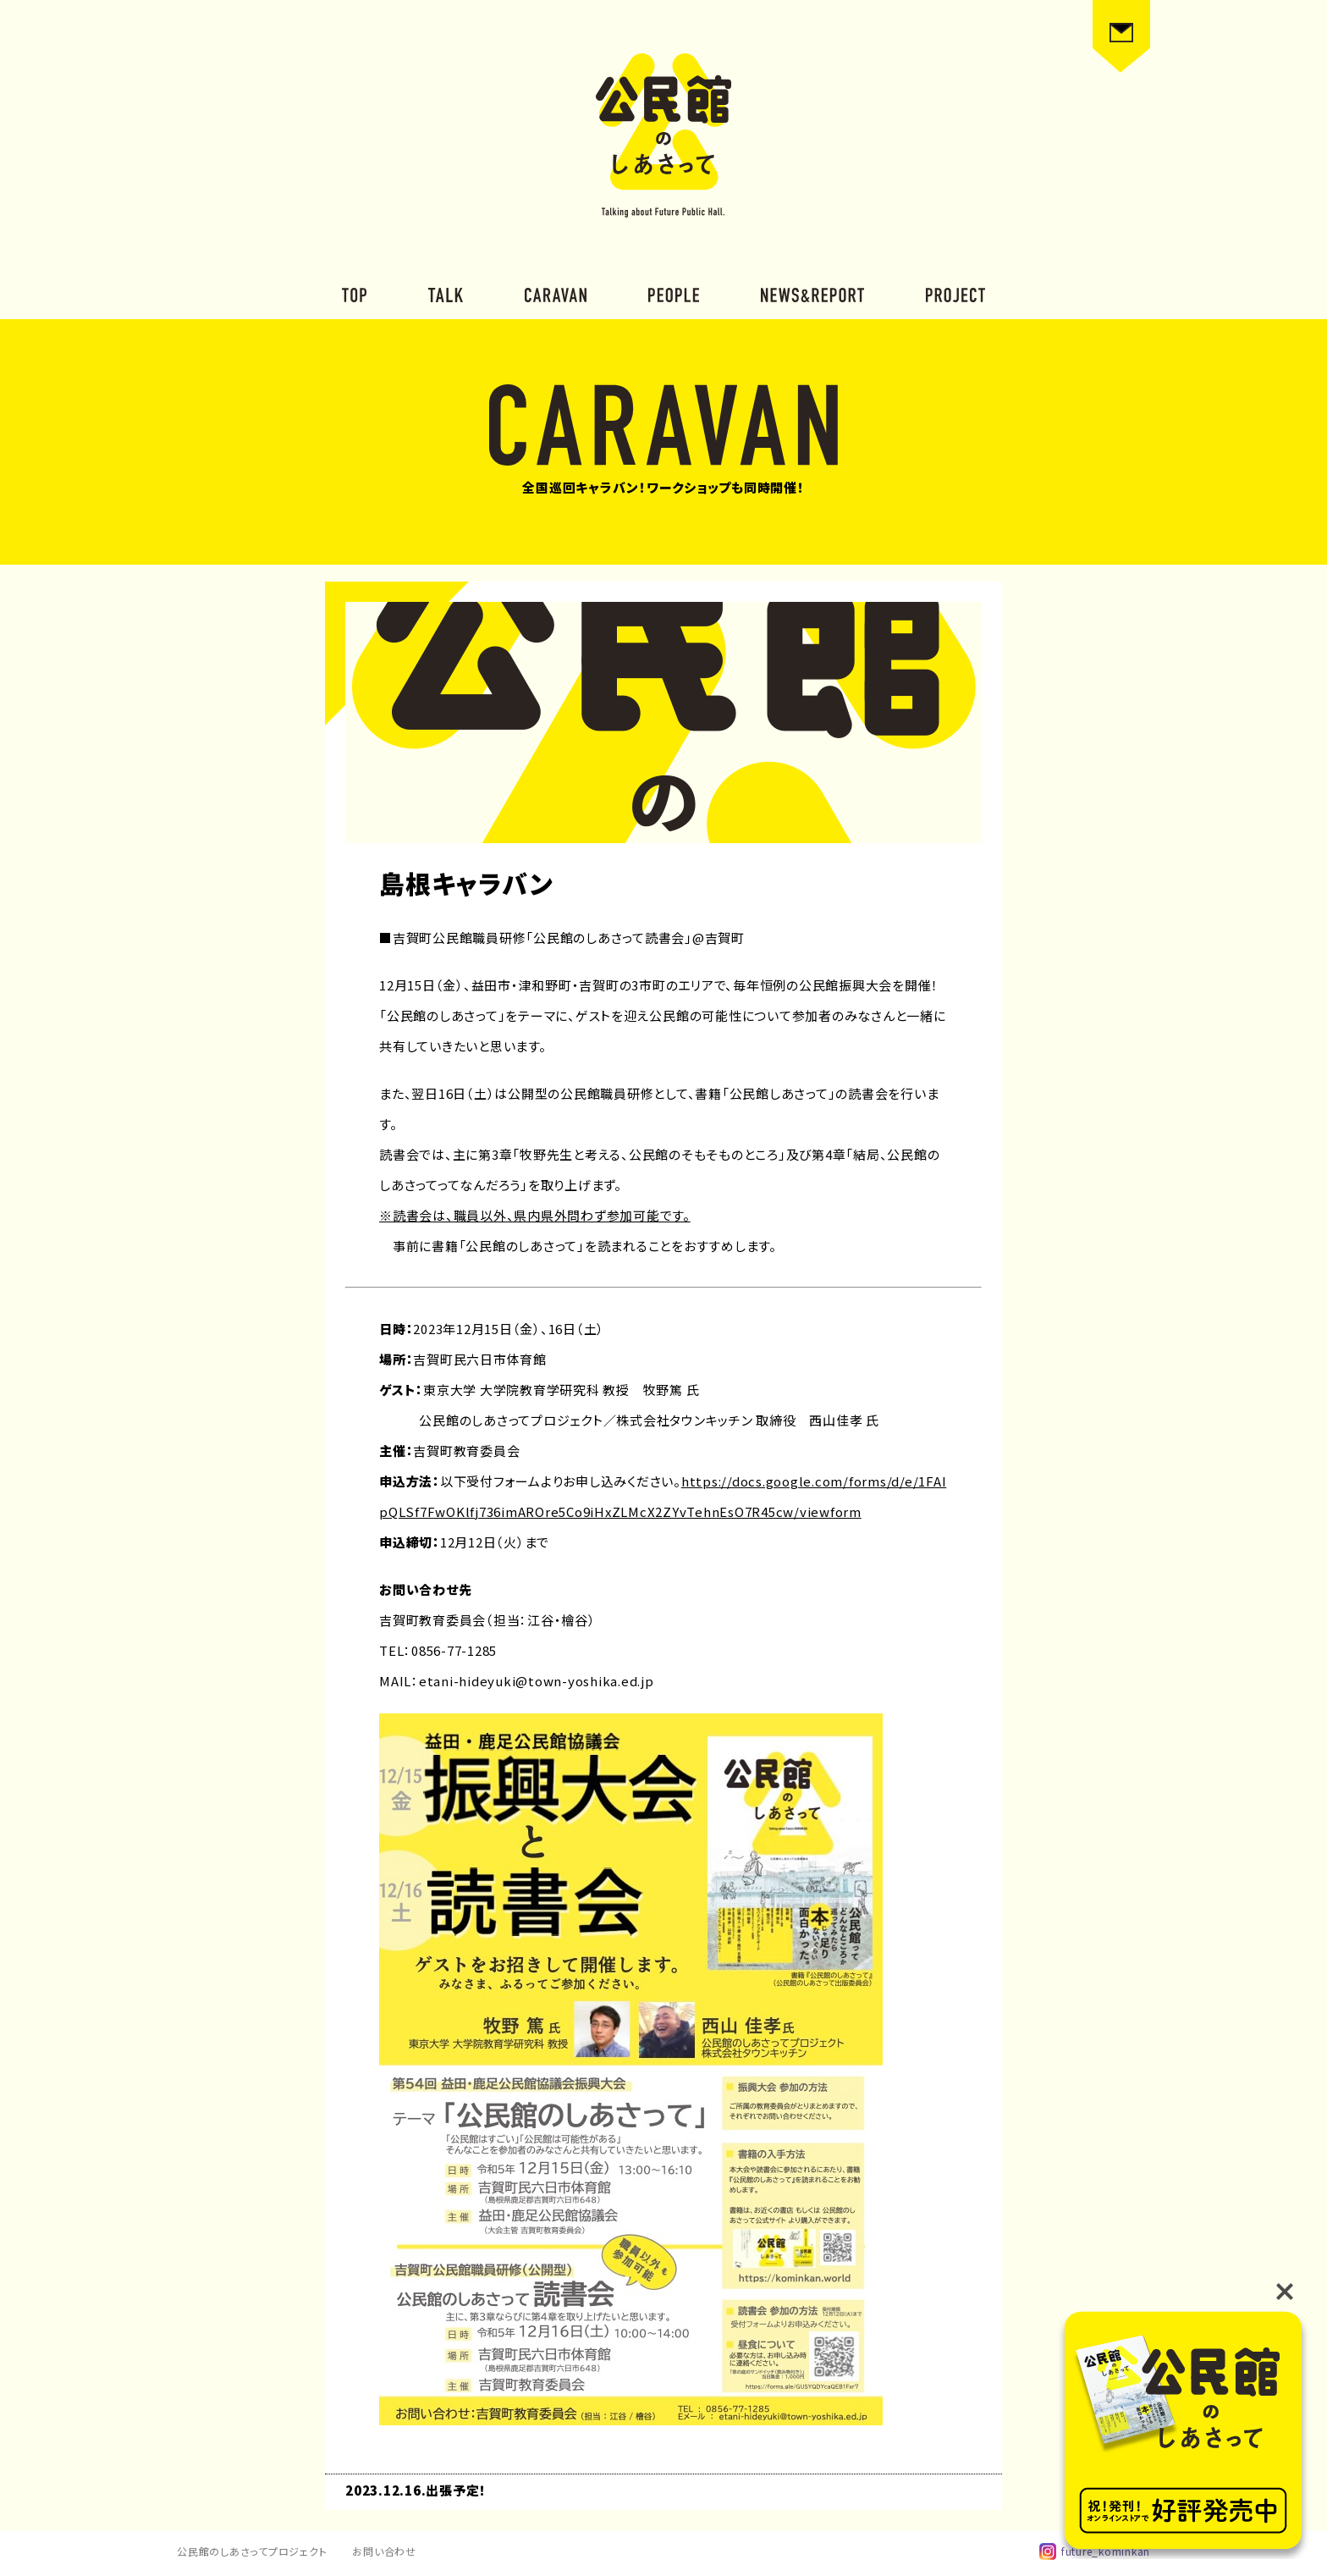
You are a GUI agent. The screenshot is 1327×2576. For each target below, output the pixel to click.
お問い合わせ (384, 2551)
